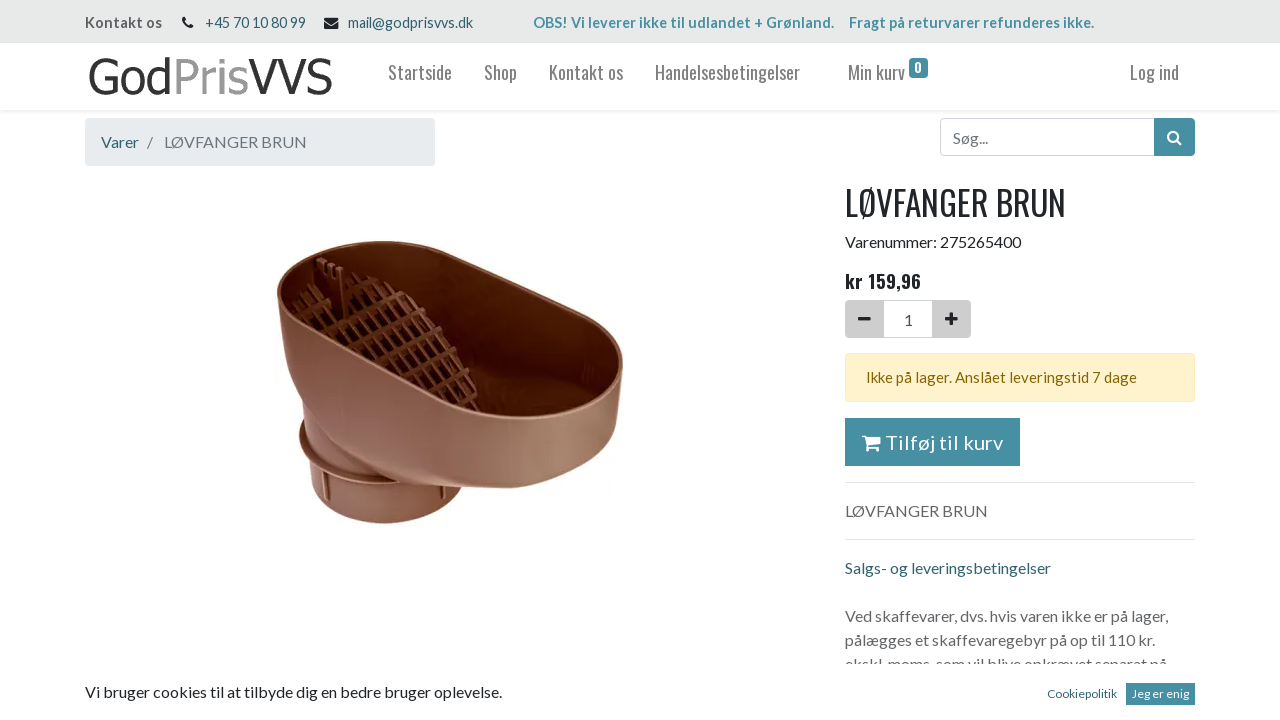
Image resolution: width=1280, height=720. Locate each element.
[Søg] (1174, 137)
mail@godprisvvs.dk (410, 22)
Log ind (1154, 72)
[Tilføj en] (951, 319)
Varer (120, 141)
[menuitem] (420, 76)
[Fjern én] (864, 319)
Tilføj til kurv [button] (932, 442)
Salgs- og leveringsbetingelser (948, 567)
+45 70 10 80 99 (255, 22)
